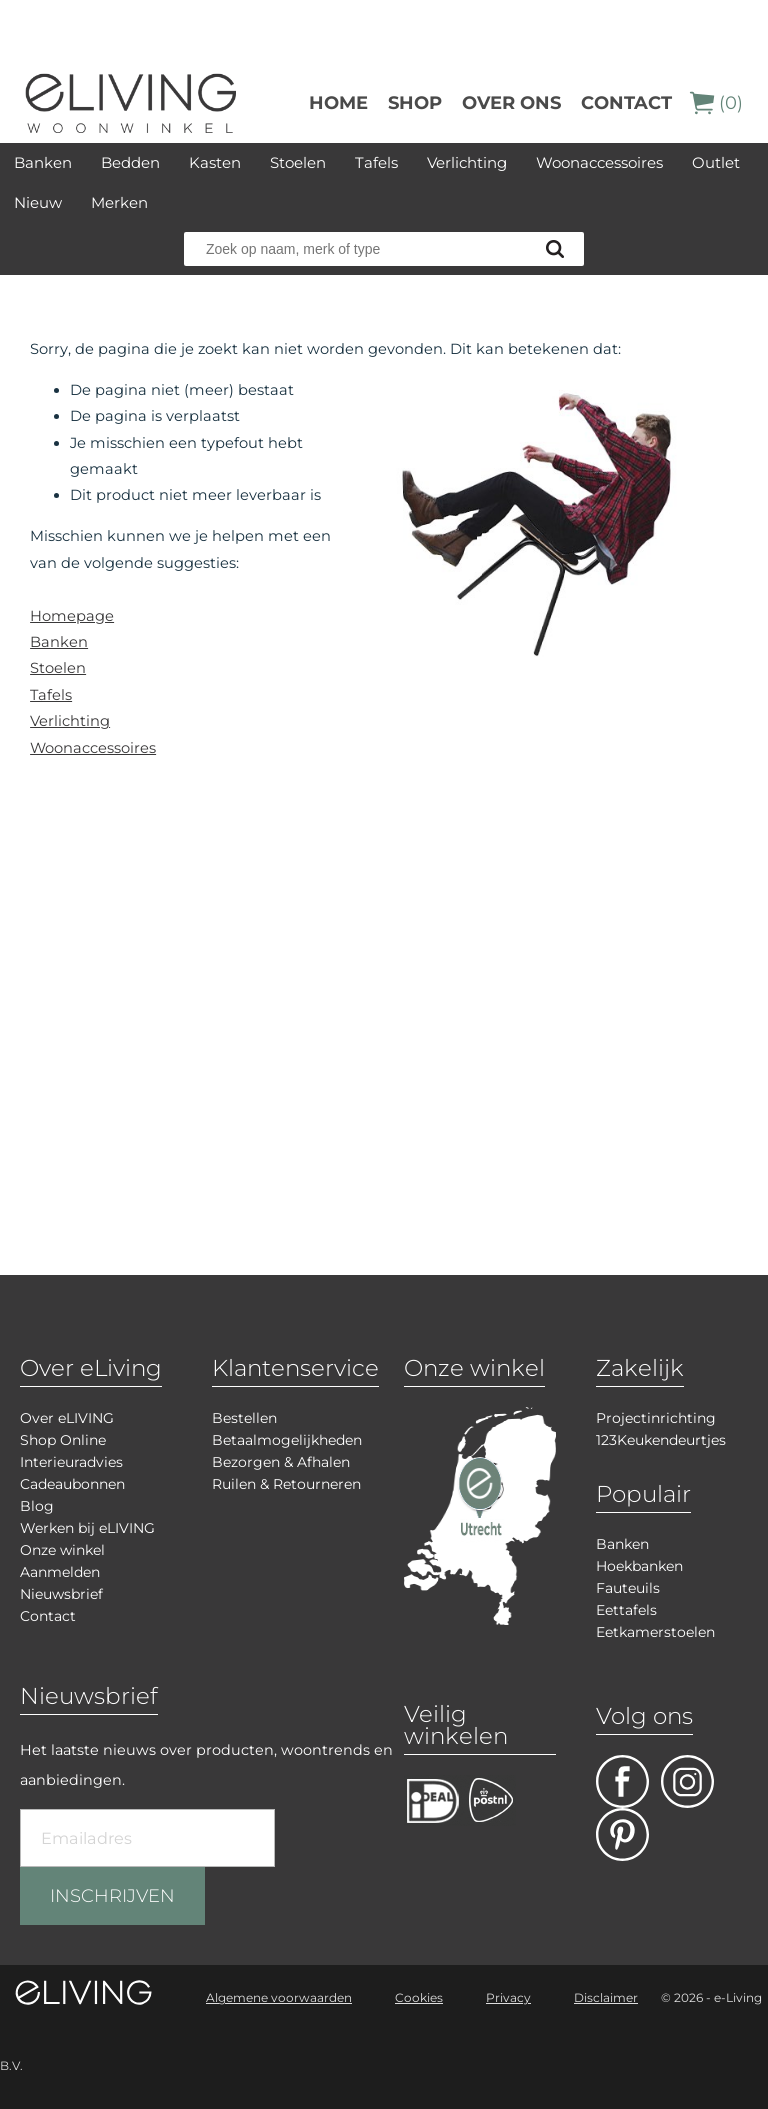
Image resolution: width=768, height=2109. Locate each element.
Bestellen (244, 1418)
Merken (119, 202)
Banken (43, 162)
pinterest (622, 1834)
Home (338, 103)
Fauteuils (628, 1588)
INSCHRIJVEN (112, 1896)
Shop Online (63, 1440)
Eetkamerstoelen (655, 1632)
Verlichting (467, 162)
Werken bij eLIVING (87, 1528)
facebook (622, 1781)
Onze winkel (62, 1550)
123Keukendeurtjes (661, 1440)
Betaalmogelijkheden (287, 1440)
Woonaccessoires (599, 162)
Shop (415, 103)
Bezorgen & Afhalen (281, 1462)
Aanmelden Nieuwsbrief (61, 1583)
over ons (511, 103)
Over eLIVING (67, 1418)
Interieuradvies (71, 1462)
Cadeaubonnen (72, 1484)
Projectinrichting (656, 1418)
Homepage (72, 616)
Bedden (130, 162)
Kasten (215, 162)
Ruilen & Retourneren (286, 1484)
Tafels (376, 162)
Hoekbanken (639, 1566)
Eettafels (626, 1610)
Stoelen (298, 162)
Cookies (419, 1997)
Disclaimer (606, 1997)
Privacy (508, 1997)
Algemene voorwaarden (279, 1997)
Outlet (716, 162)
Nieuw (38, 202)
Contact (626, 103)
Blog (37, 1506)
